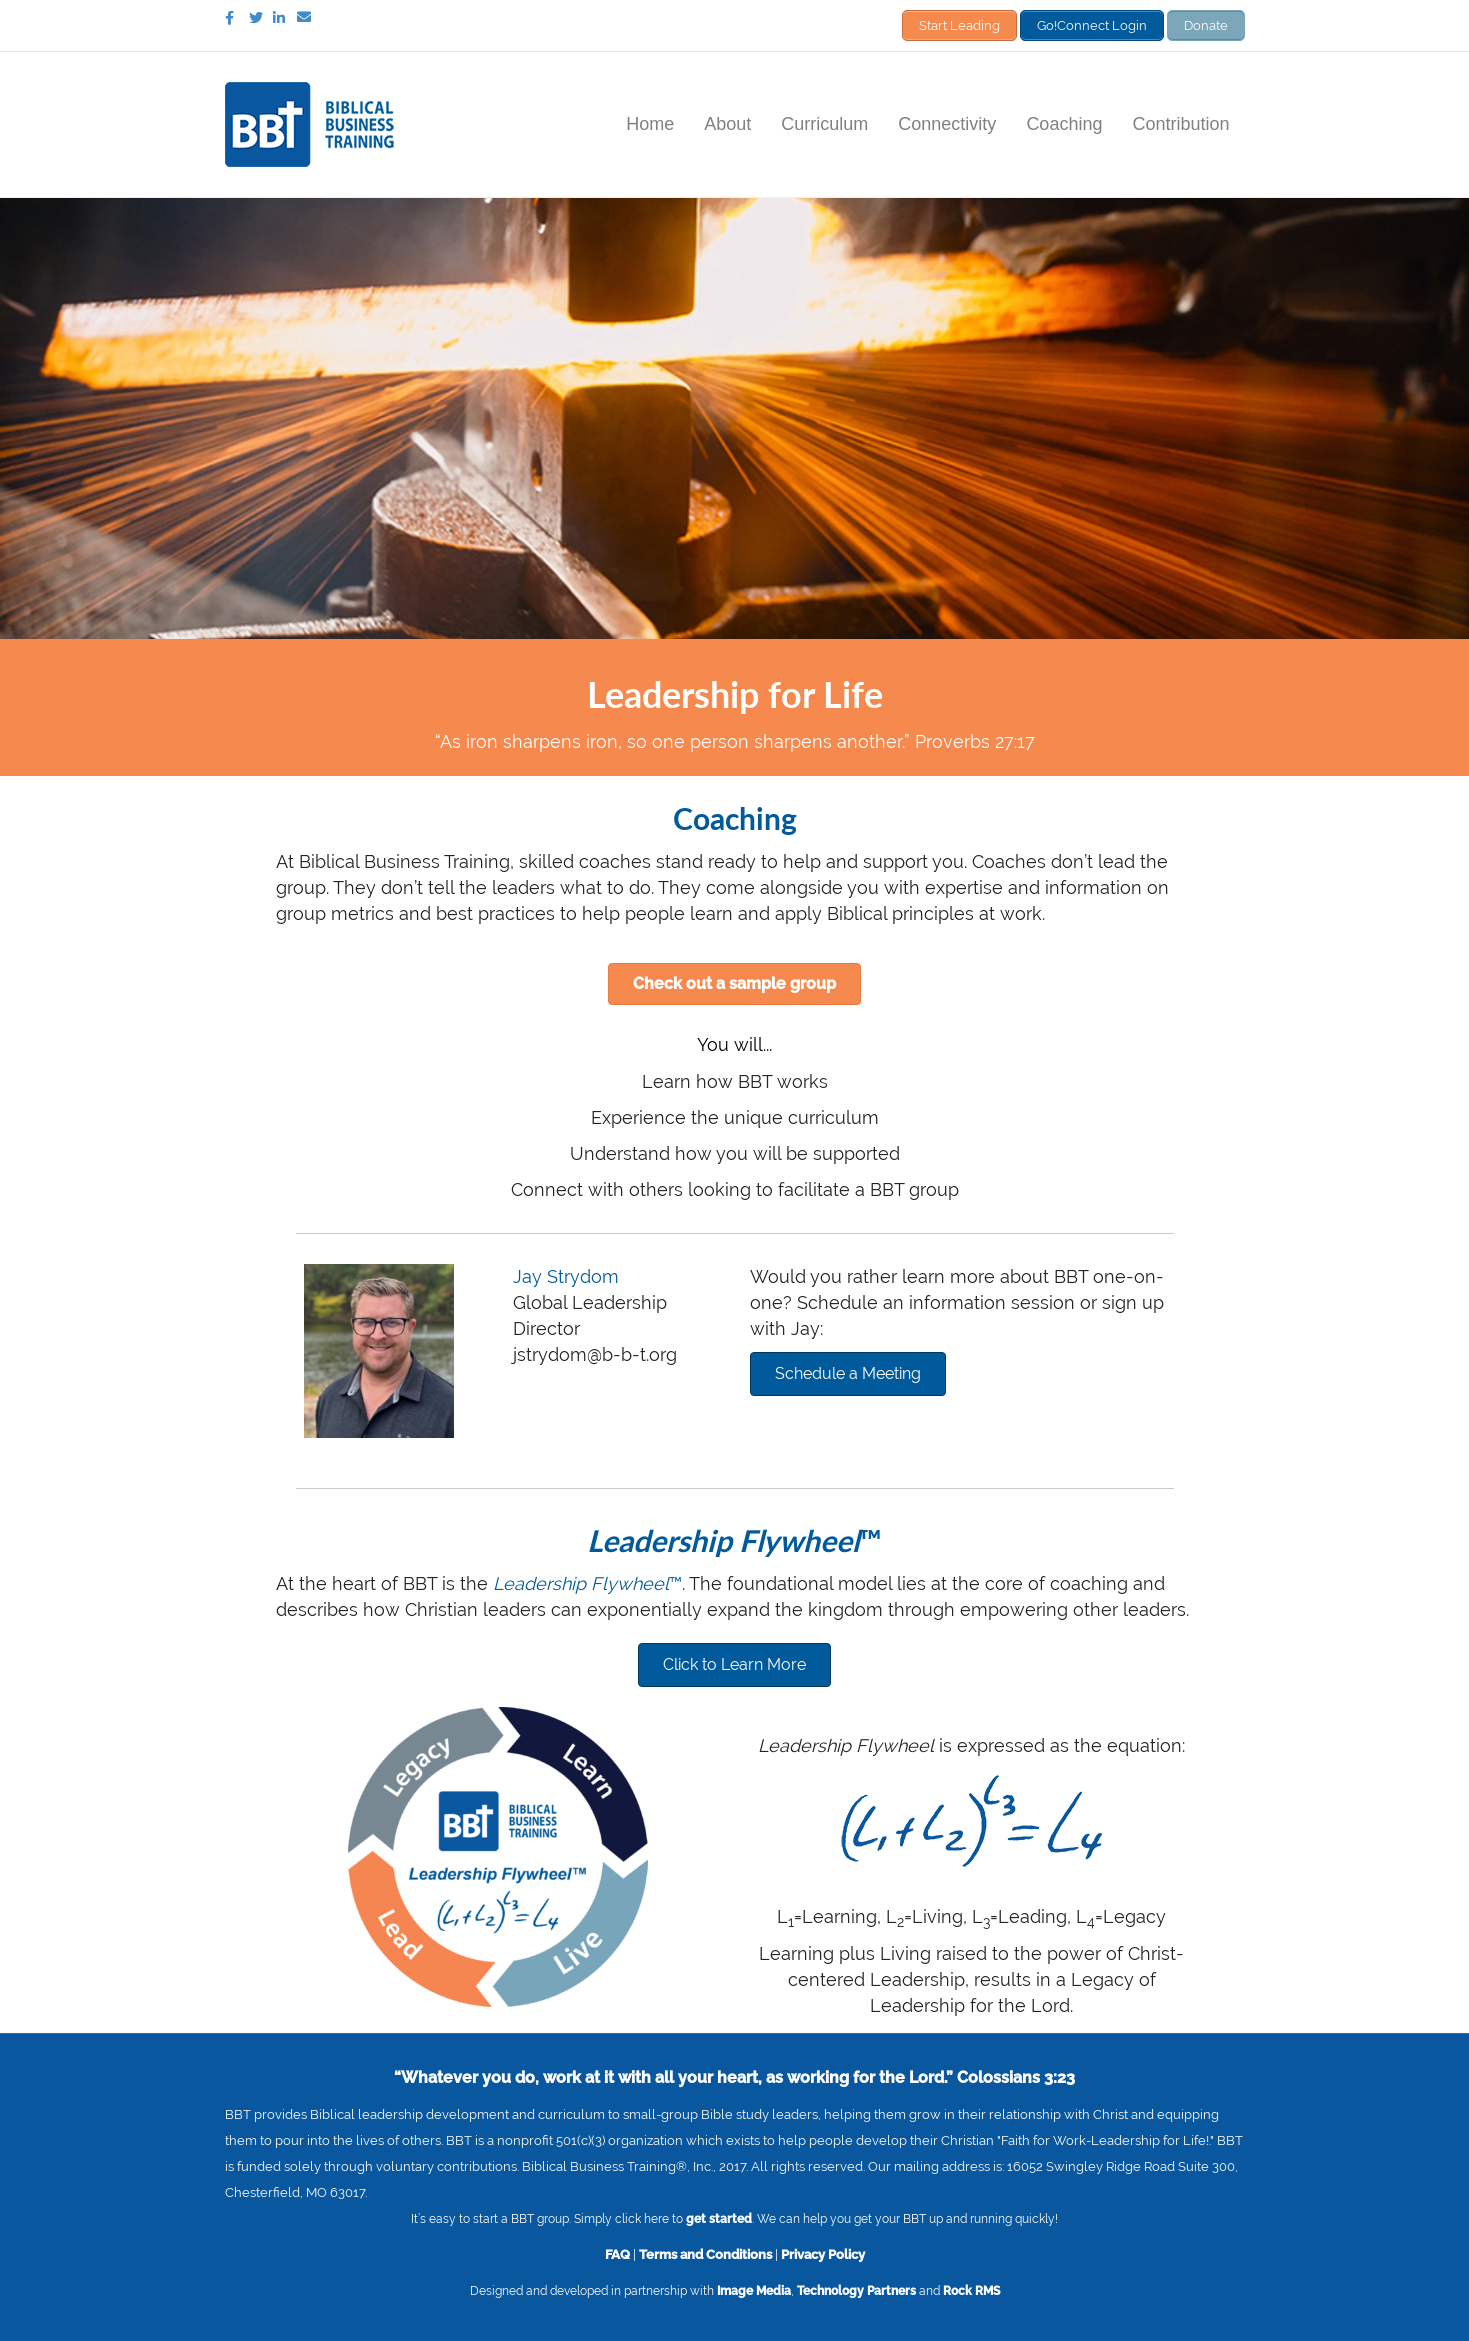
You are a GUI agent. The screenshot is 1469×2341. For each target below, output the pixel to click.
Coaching (1064, 123)
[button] (734, 983)
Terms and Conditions (705, 2253)
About (727, 123)
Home (650, 123)
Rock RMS (971, 2290)
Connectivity (947, 123)
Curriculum (824, 123)
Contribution (1180, 123)
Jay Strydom (566, 1275)
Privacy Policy (823, 2253)
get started (719, 2218)
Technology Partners (856, 2290)
